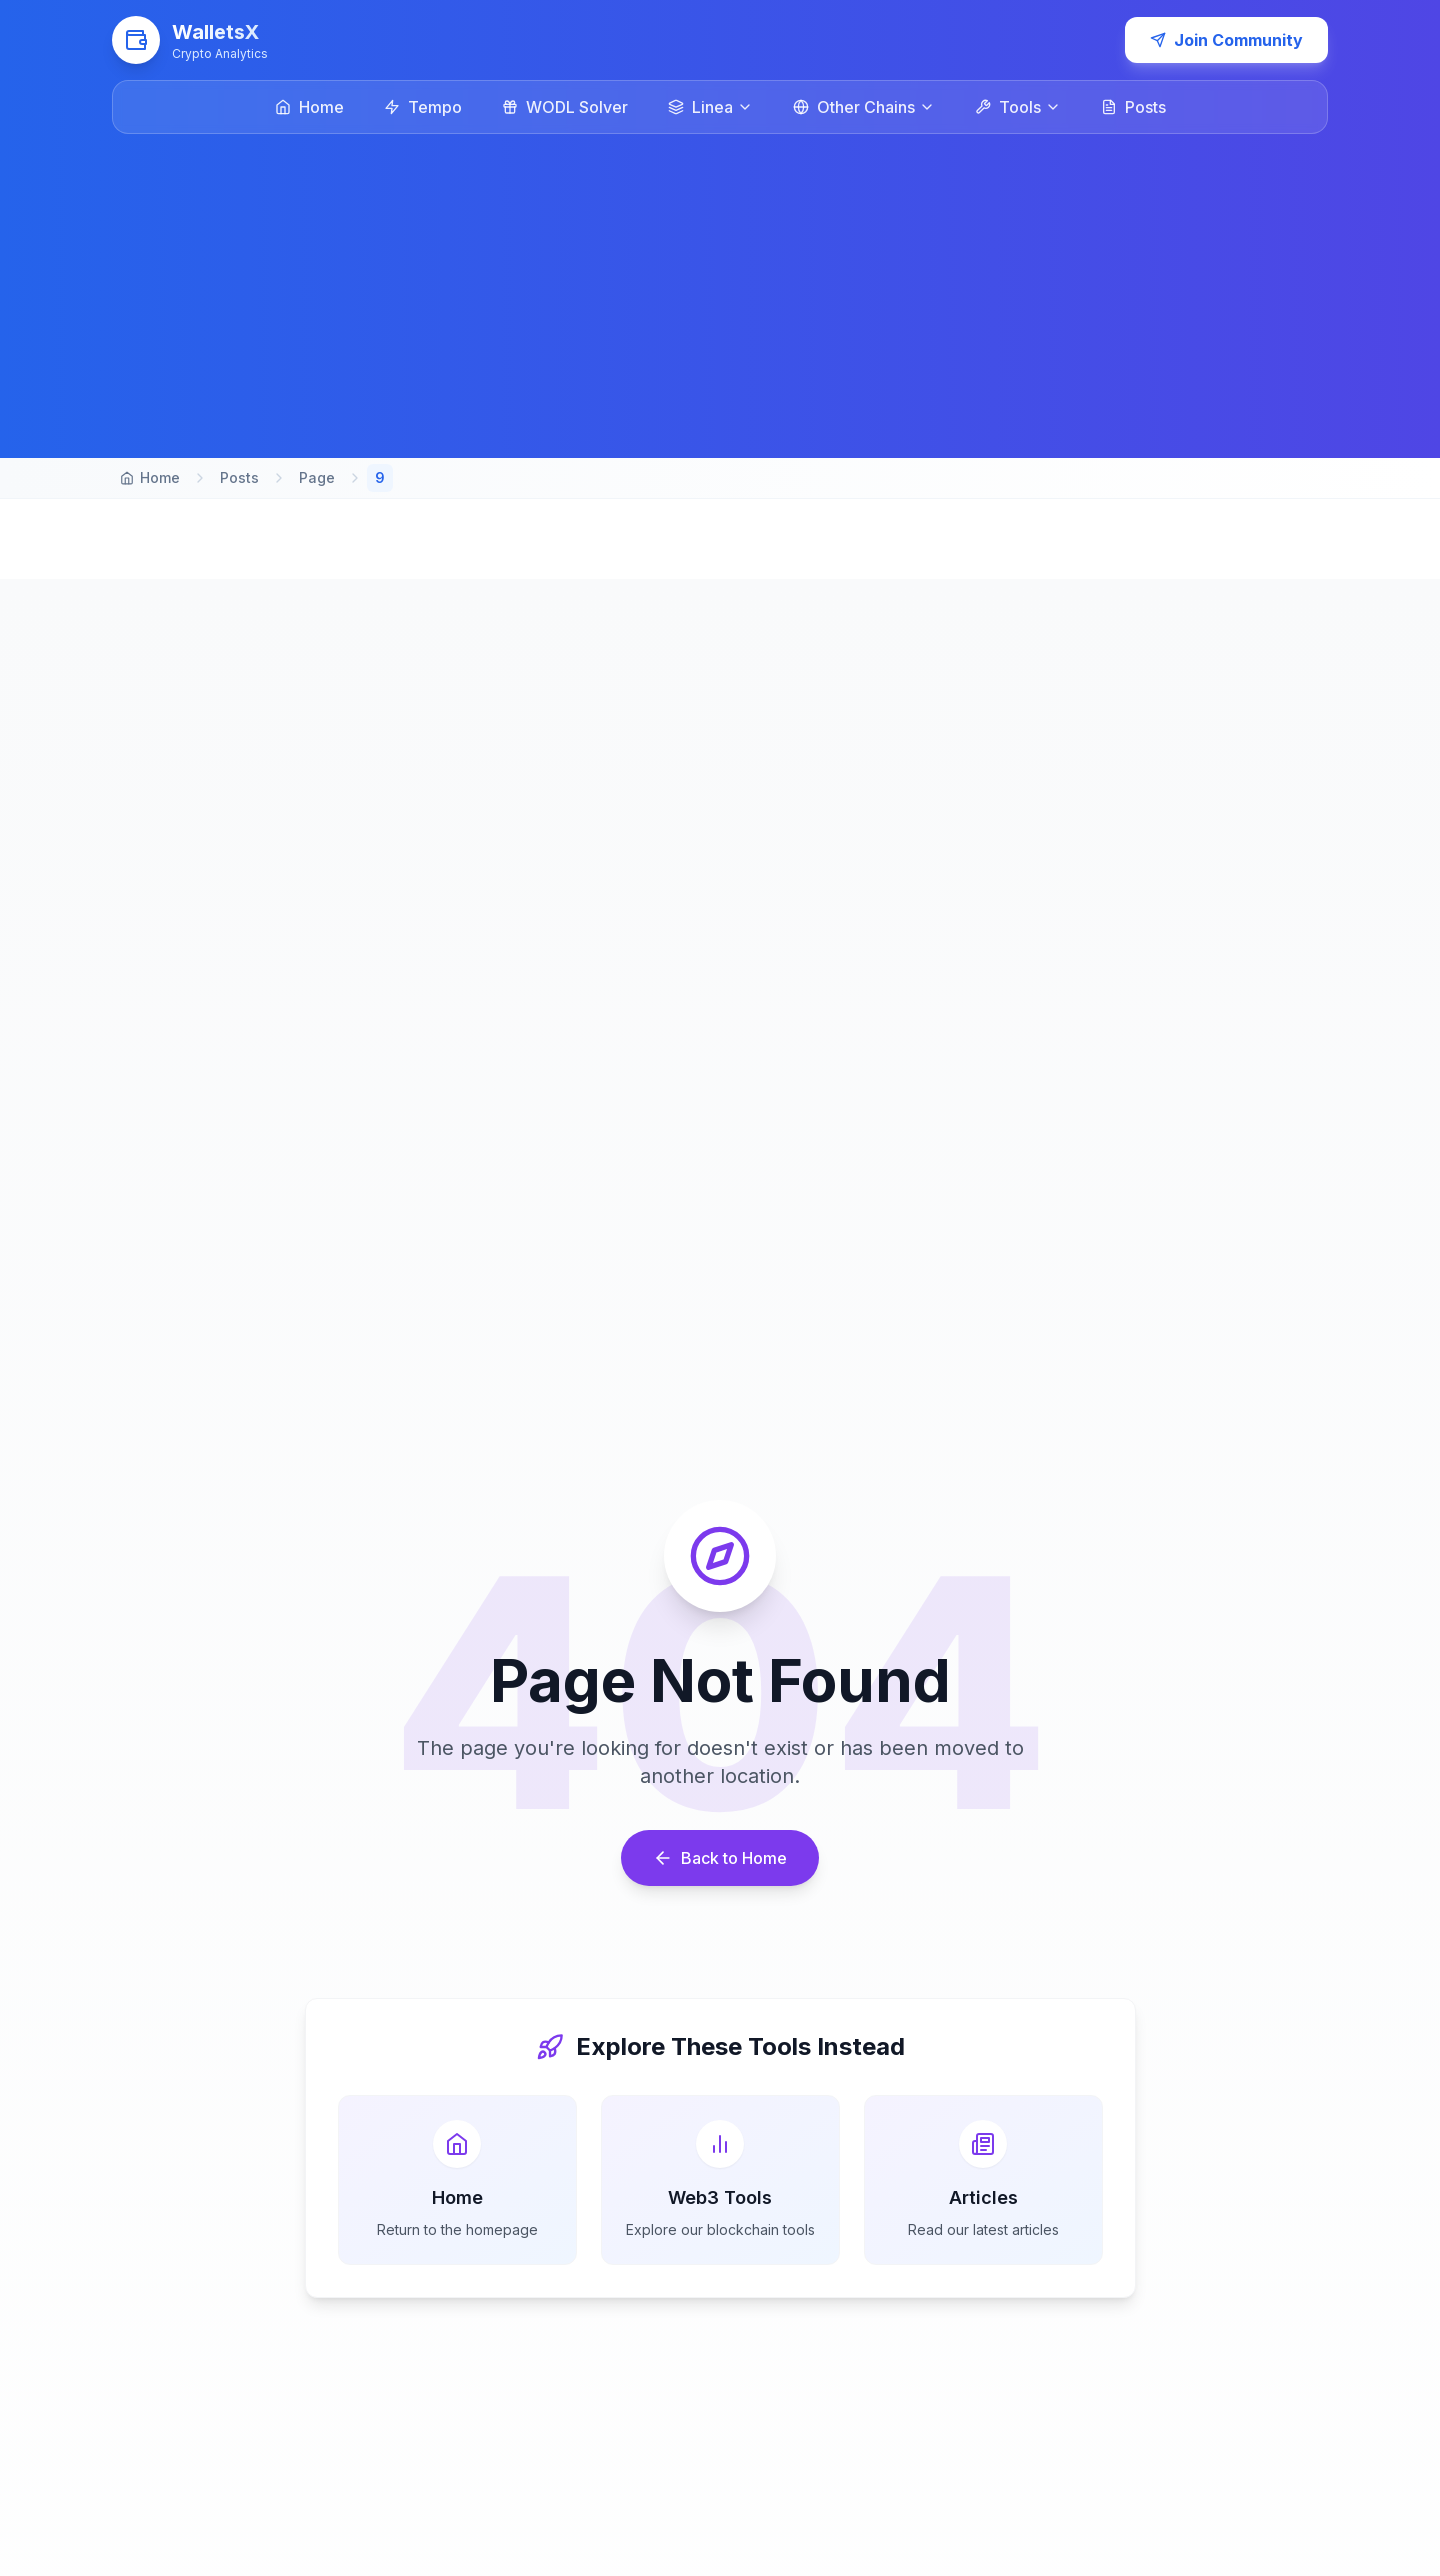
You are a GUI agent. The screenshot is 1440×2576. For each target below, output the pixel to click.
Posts (239, 477)
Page (317, 477)
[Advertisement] (720, 284)
